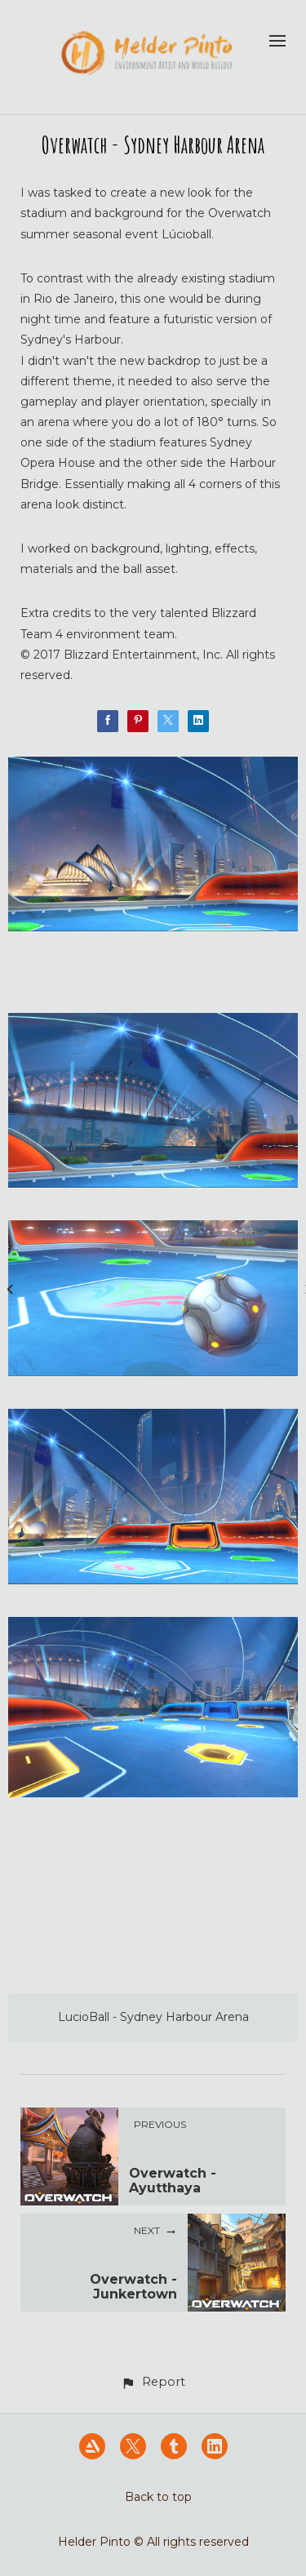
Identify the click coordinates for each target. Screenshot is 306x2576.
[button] (152, 2382)
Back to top (158, 2496)
